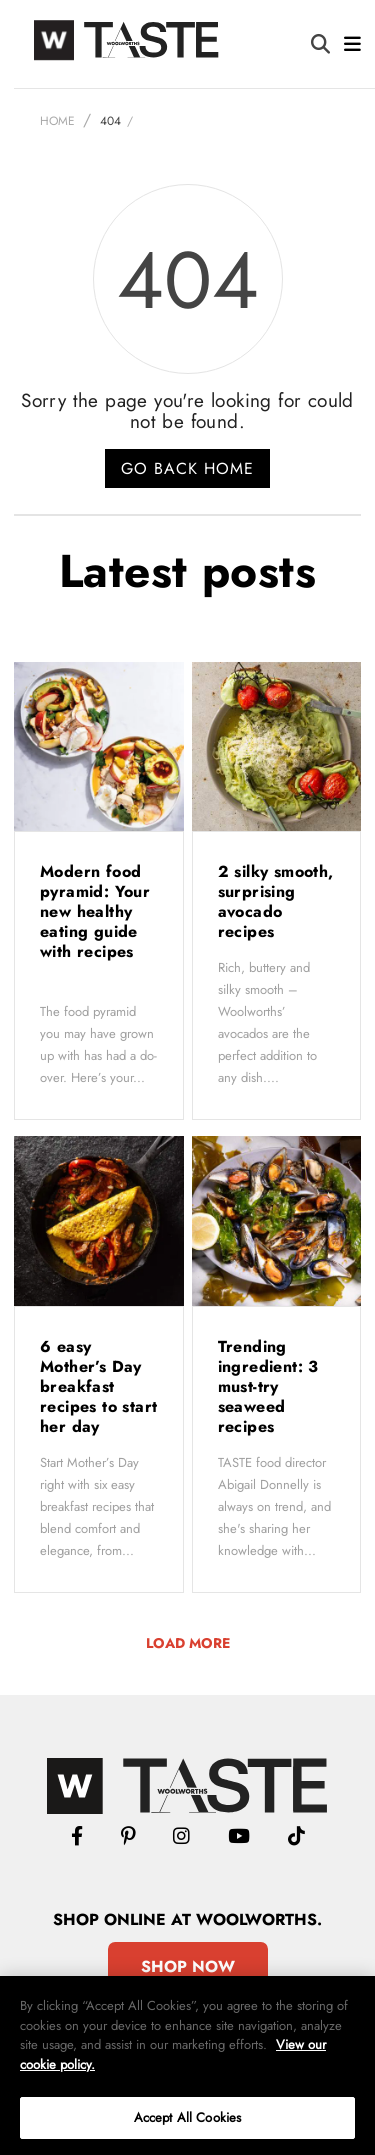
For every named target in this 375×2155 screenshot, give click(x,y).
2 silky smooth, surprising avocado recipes (276, 901)
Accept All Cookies (187, 2117)
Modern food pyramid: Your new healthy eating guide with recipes (95, 911)
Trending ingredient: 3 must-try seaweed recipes (268, 1386)
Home (57, 121)
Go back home (187, 468)
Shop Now (188, 1966)
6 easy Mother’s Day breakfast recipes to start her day (98, 1386)
